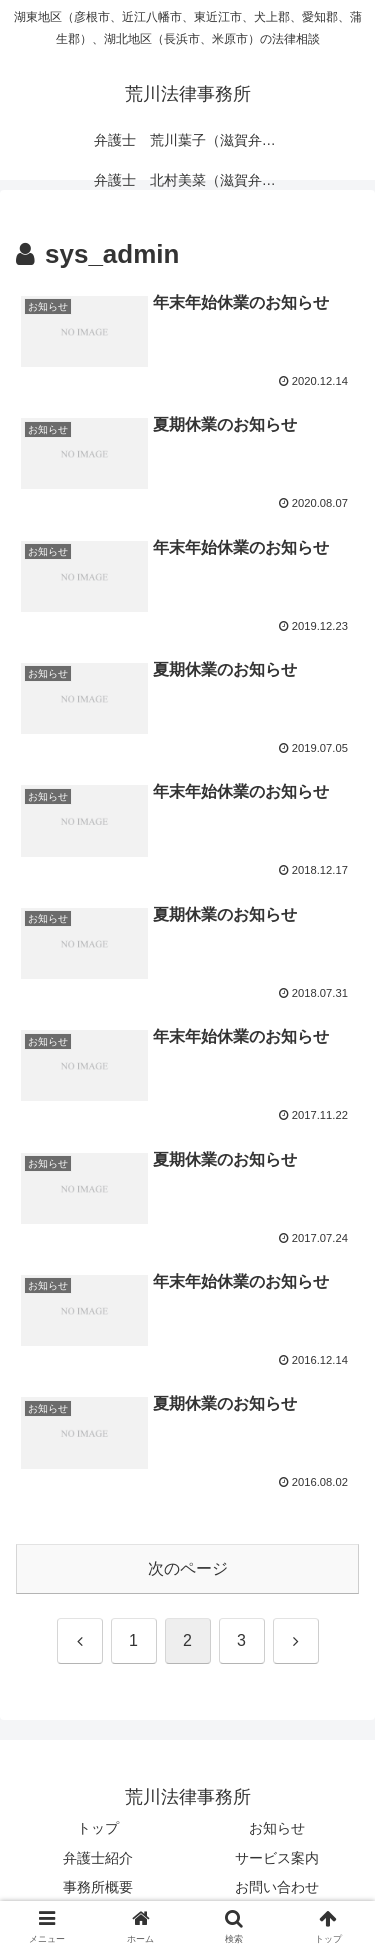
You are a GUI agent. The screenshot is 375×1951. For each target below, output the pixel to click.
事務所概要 (98, 1887)
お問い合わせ (277, 1887)
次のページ (188, 1568)
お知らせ (277, 1828)
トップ (98, 1828)
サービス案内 (277, 1858)
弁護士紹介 (98, 1858)
